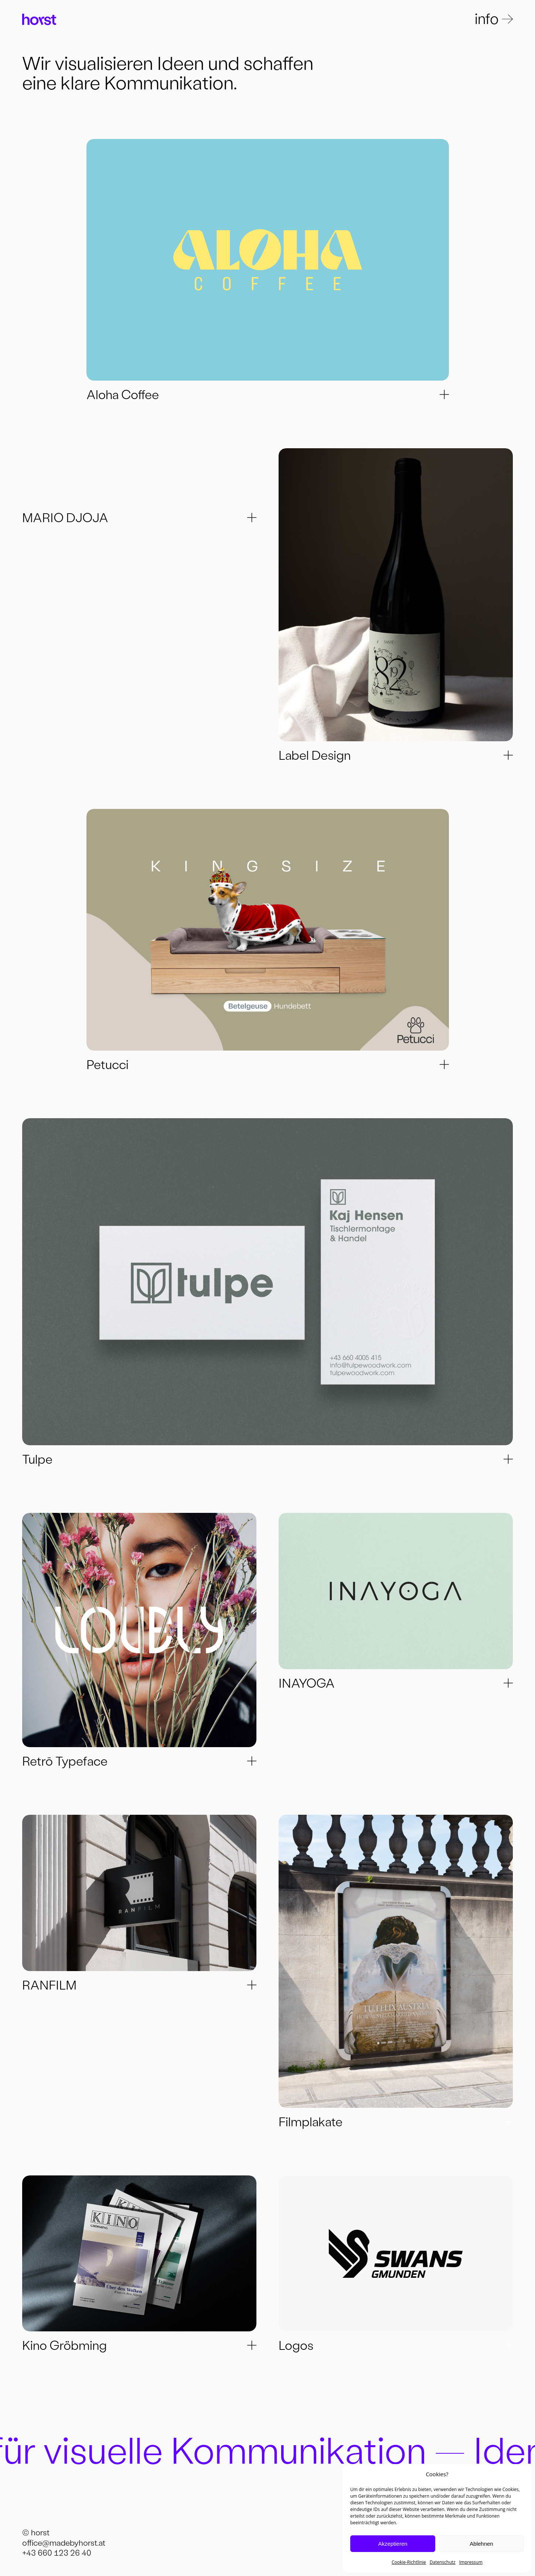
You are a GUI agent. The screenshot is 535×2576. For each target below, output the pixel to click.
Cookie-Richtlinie (409, 2562)
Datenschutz (443, 2562)
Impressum (471, 2562)
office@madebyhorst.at (63, 2543)
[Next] (267, 260)
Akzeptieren (392, 2544)
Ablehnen (481, 2544)
